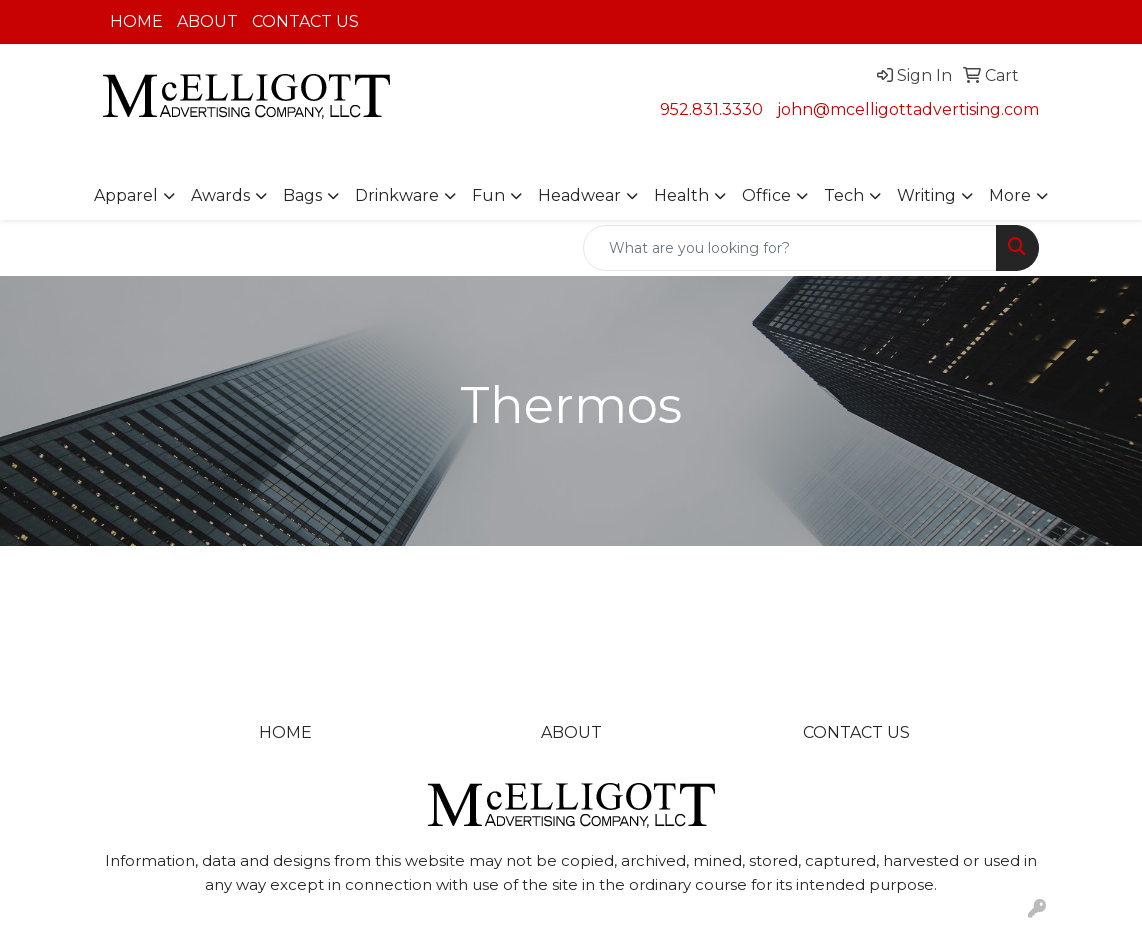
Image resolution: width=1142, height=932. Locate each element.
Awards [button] (220, 195)
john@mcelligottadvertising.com (908, 109)
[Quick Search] (790, 248)
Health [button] (681, 195)
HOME (136, 21)
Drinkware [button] (397, 195)
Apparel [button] (126, 195)
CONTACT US (305, 21)
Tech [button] (844, 195)
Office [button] (766, 195)
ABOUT (207, 21)
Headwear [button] (579, 195)
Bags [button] (302, 195)
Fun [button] (488, 195)
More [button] (1010, 195)
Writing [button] (926, 195)
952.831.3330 (711, 109)
